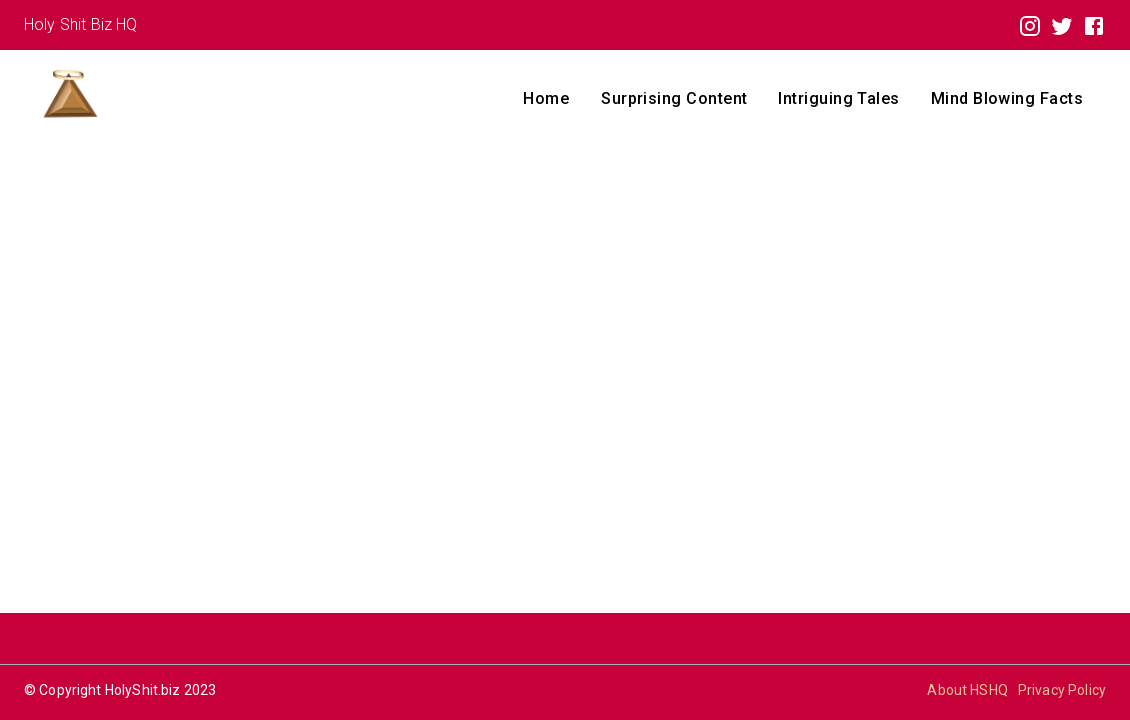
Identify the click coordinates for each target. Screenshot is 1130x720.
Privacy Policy (1062, 690)
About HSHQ (967, 690)
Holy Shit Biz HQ (80, 24)
